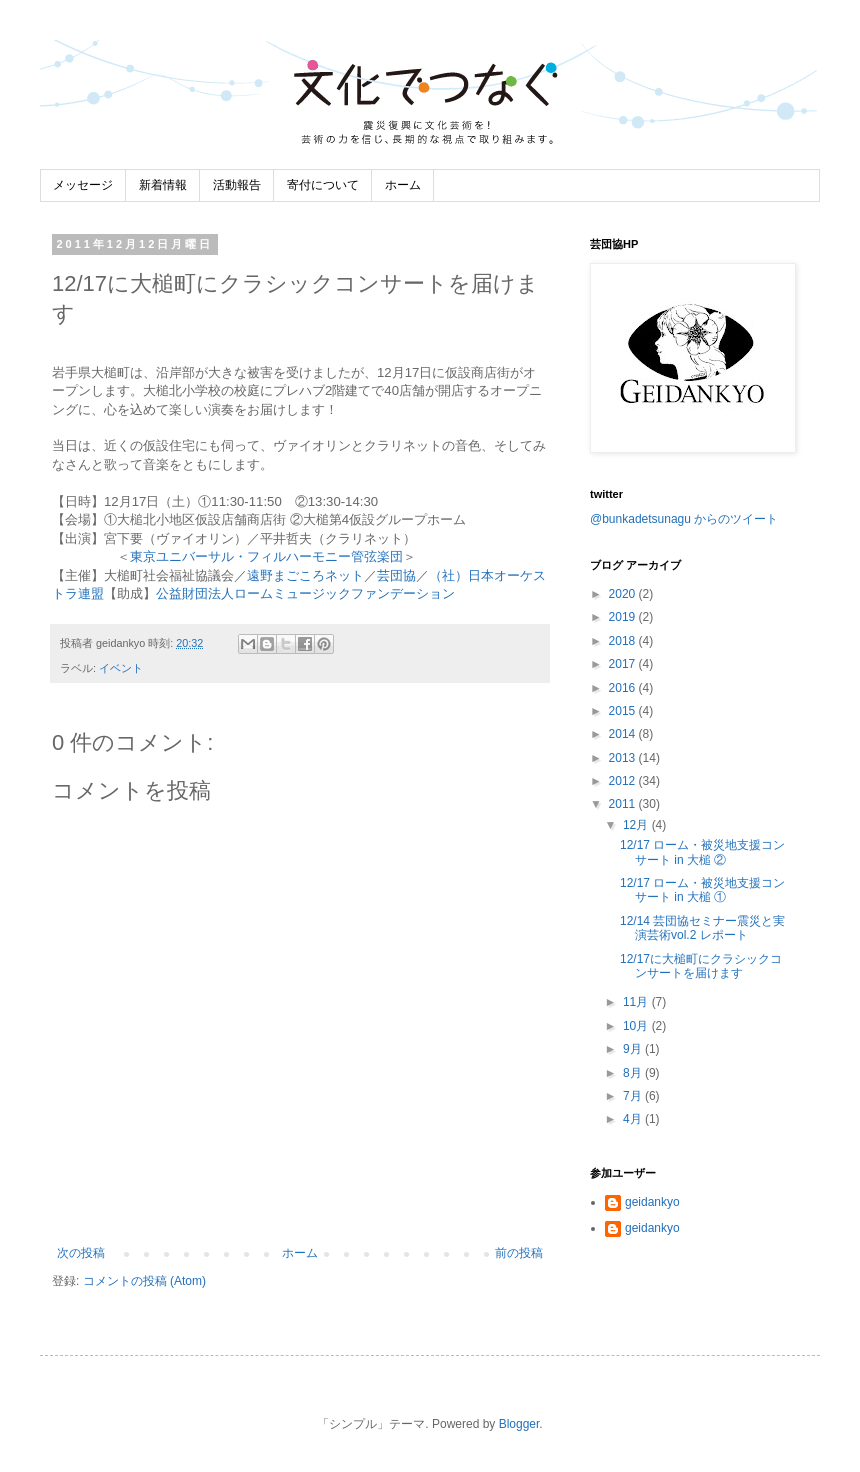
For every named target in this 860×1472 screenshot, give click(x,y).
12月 (637, 825)
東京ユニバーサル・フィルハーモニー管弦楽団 (266, 556)
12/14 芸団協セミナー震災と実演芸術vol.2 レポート (702, 928)
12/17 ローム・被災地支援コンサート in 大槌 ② (702, 852)
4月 (634, 1119)
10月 (637, 1026)
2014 (624, 734)
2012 (624, 781)
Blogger (519, 1424)
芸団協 (396, 575)
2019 (624, 617)
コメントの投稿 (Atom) (144, 1281)
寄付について (323, 185)
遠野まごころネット (305, 575)
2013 (624, 758)
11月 (637, 1002)
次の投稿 (81, 1253)
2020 (624, 594)
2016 (624, 688)
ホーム (403, 185)
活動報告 (237, 185)
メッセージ (83, 185)
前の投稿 (519, 1253)
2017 (624, 664)
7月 (634, 1096)
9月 (634, 1049)
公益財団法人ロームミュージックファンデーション (305, 593)
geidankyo (652, 1202)
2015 (624, 711)
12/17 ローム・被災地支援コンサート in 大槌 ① (702, 890)
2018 (624, 641)
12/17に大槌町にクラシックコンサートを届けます (701, 966)
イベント (121, 668)
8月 (634, 1073)
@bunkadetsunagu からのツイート (684, 519)
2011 (624, 804)
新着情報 (163, 185)
